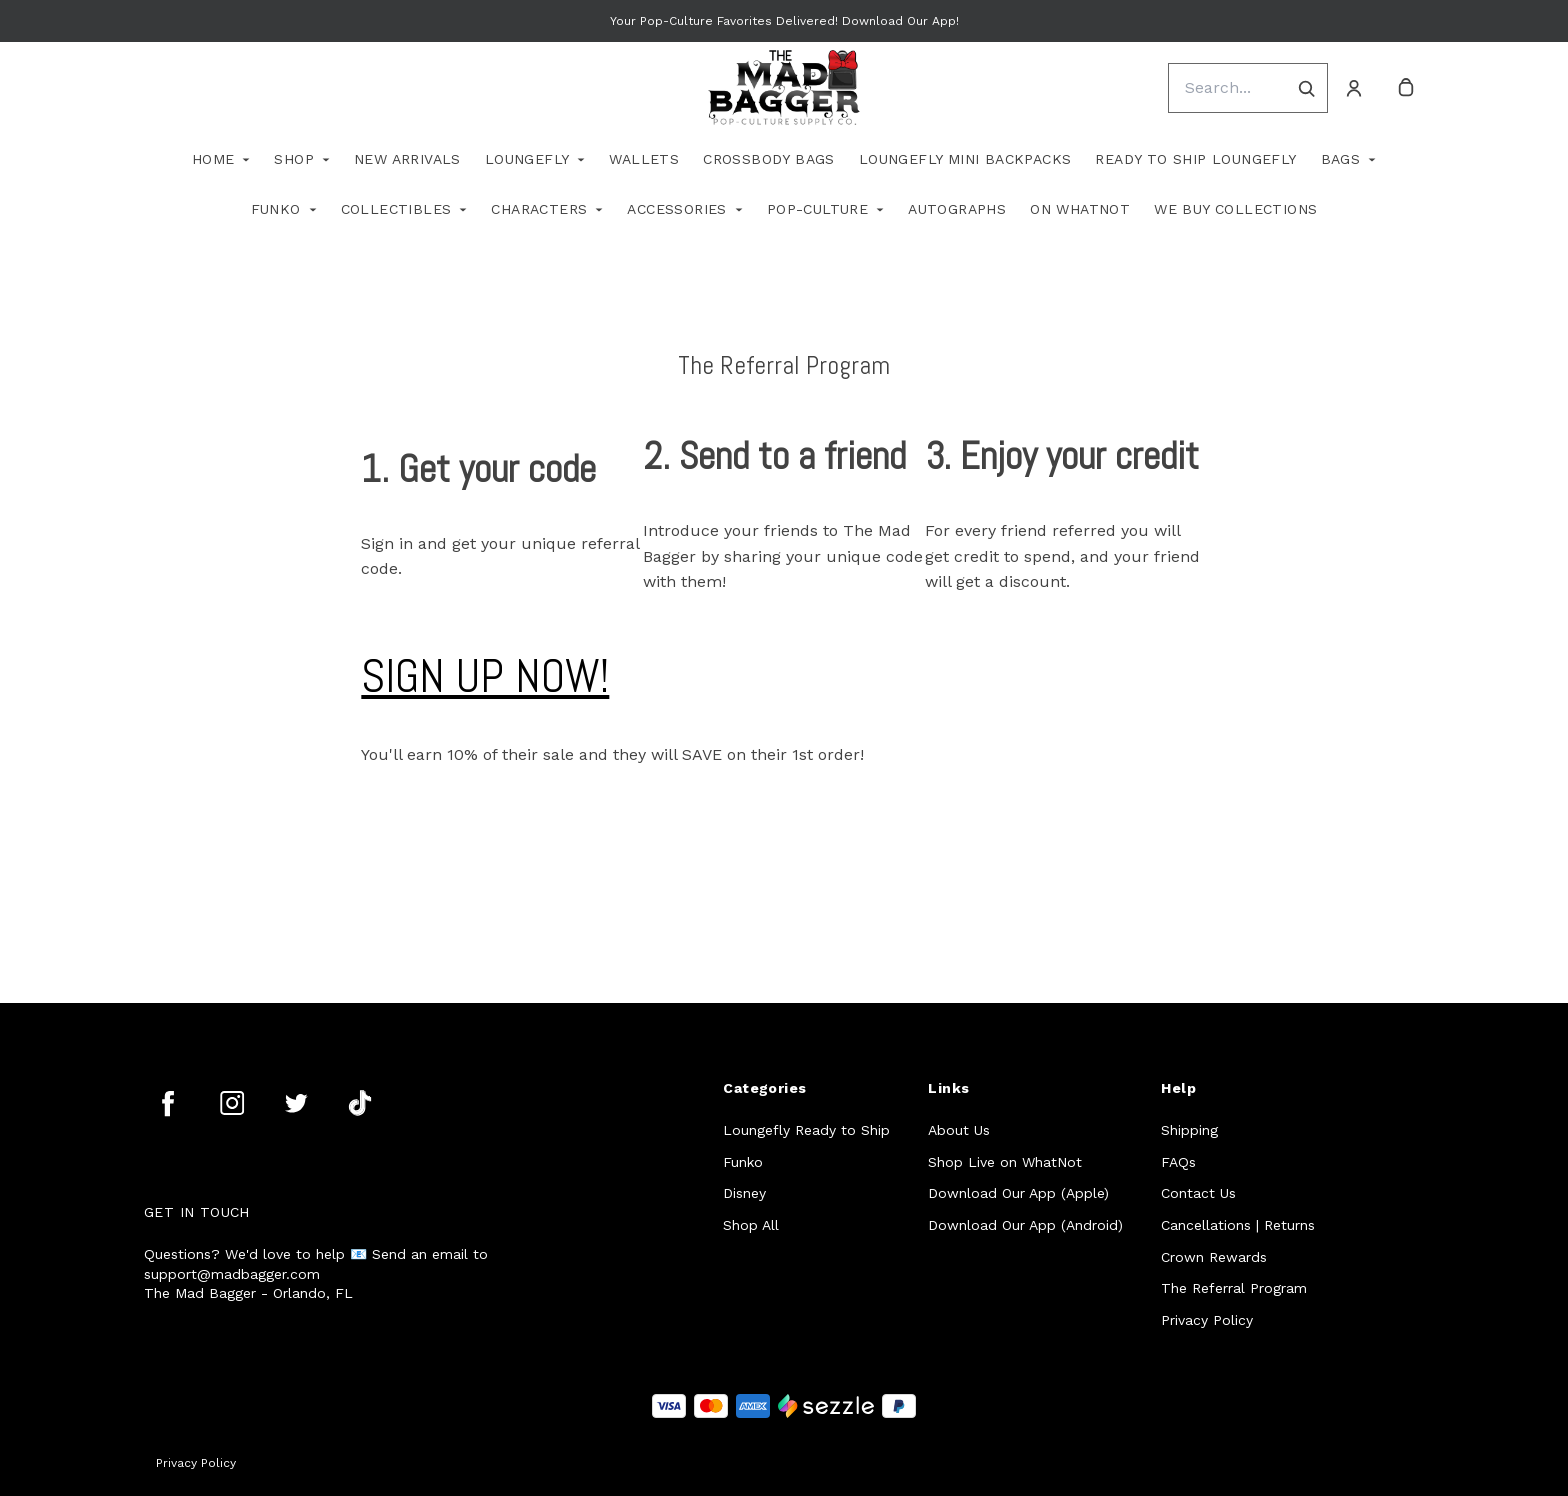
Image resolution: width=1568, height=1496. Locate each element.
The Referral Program (1234, 1288)
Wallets (644, 159)
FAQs (1178, 1162)
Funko (276, 209)
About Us (959, 1130)
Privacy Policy (1207, 1320)
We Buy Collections (1235, 209)
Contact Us (1198, 1193)
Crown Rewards (1214, 1257)
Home (213, 159)
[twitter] (296, 1103)
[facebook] (168, 1103)
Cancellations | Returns (1238, 1225)
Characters (539, 209)
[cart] (1406, 88)
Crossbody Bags (769, 159)
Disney (744, 1193)
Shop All (751, 1225)
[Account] (1354, 88)
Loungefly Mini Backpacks (965, 159)
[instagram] (232, 1103)
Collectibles (396, 209)
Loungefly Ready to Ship (806, 1130)
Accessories (676, 209)
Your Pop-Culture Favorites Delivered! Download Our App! (784, 21)
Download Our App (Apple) (1018, 1193)
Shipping (1189, 1130)
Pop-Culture (817, 209)
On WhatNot (1080, 209)
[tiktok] (360, 1103)
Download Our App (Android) (1025, 1225)
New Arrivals (407, 159)
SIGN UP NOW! (485, 676)
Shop (294, 159)
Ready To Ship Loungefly (1195, 159)
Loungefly (527, 159)
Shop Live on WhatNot (1005, 1162)
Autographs (957, 209)
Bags (1341, 159)
